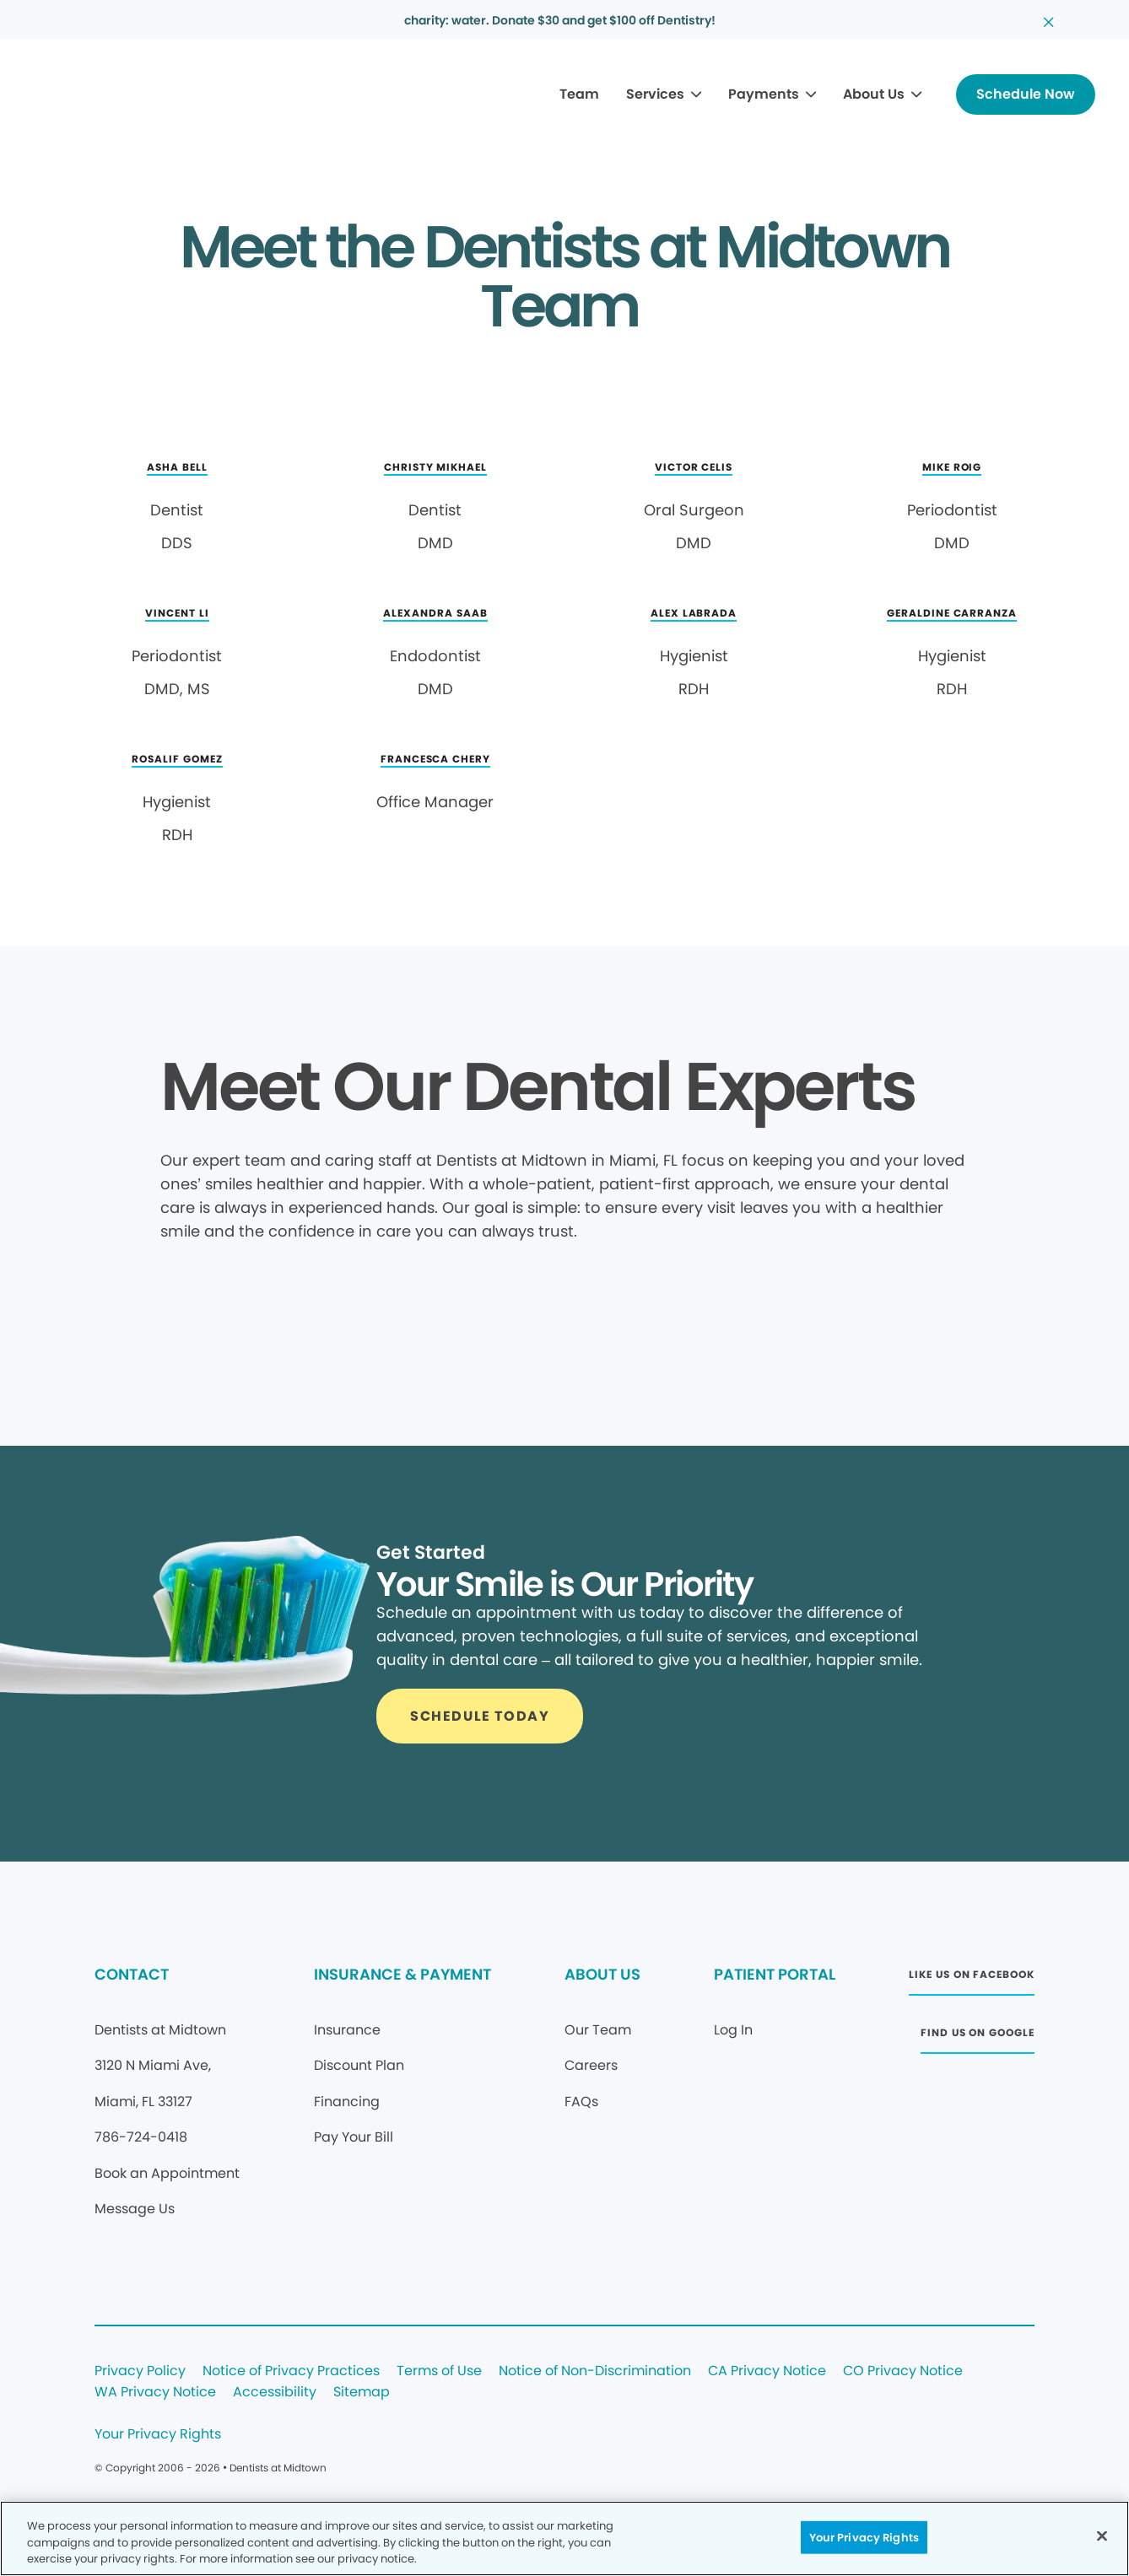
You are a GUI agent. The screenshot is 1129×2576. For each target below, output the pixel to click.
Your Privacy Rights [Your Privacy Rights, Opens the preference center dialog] (864, 2537)
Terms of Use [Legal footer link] (439, 2371)
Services (655, 94)
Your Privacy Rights (158, 2435)
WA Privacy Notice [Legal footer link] (155, 2392)
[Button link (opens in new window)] (971, 1979)
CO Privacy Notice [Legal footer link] (903, 2371)
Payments (763, 94)
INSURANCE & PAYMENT (402, 1974)
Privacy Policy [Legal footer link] (140, 2371)
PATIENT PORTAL (774, 1974)
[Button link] (1025, 94)
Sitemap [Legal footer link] (361, 2392)
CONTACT (132, 1974)
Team (579, 94)
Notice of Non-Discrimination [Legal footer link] (595, 2371)
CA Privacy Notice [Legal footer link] (767, 2371)
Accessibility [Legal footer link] (274, 2392)
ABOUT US (602, 1974)
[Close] (1102, 2535)
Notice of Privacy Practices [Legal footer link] (291, 2371)
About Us (874, 94)
